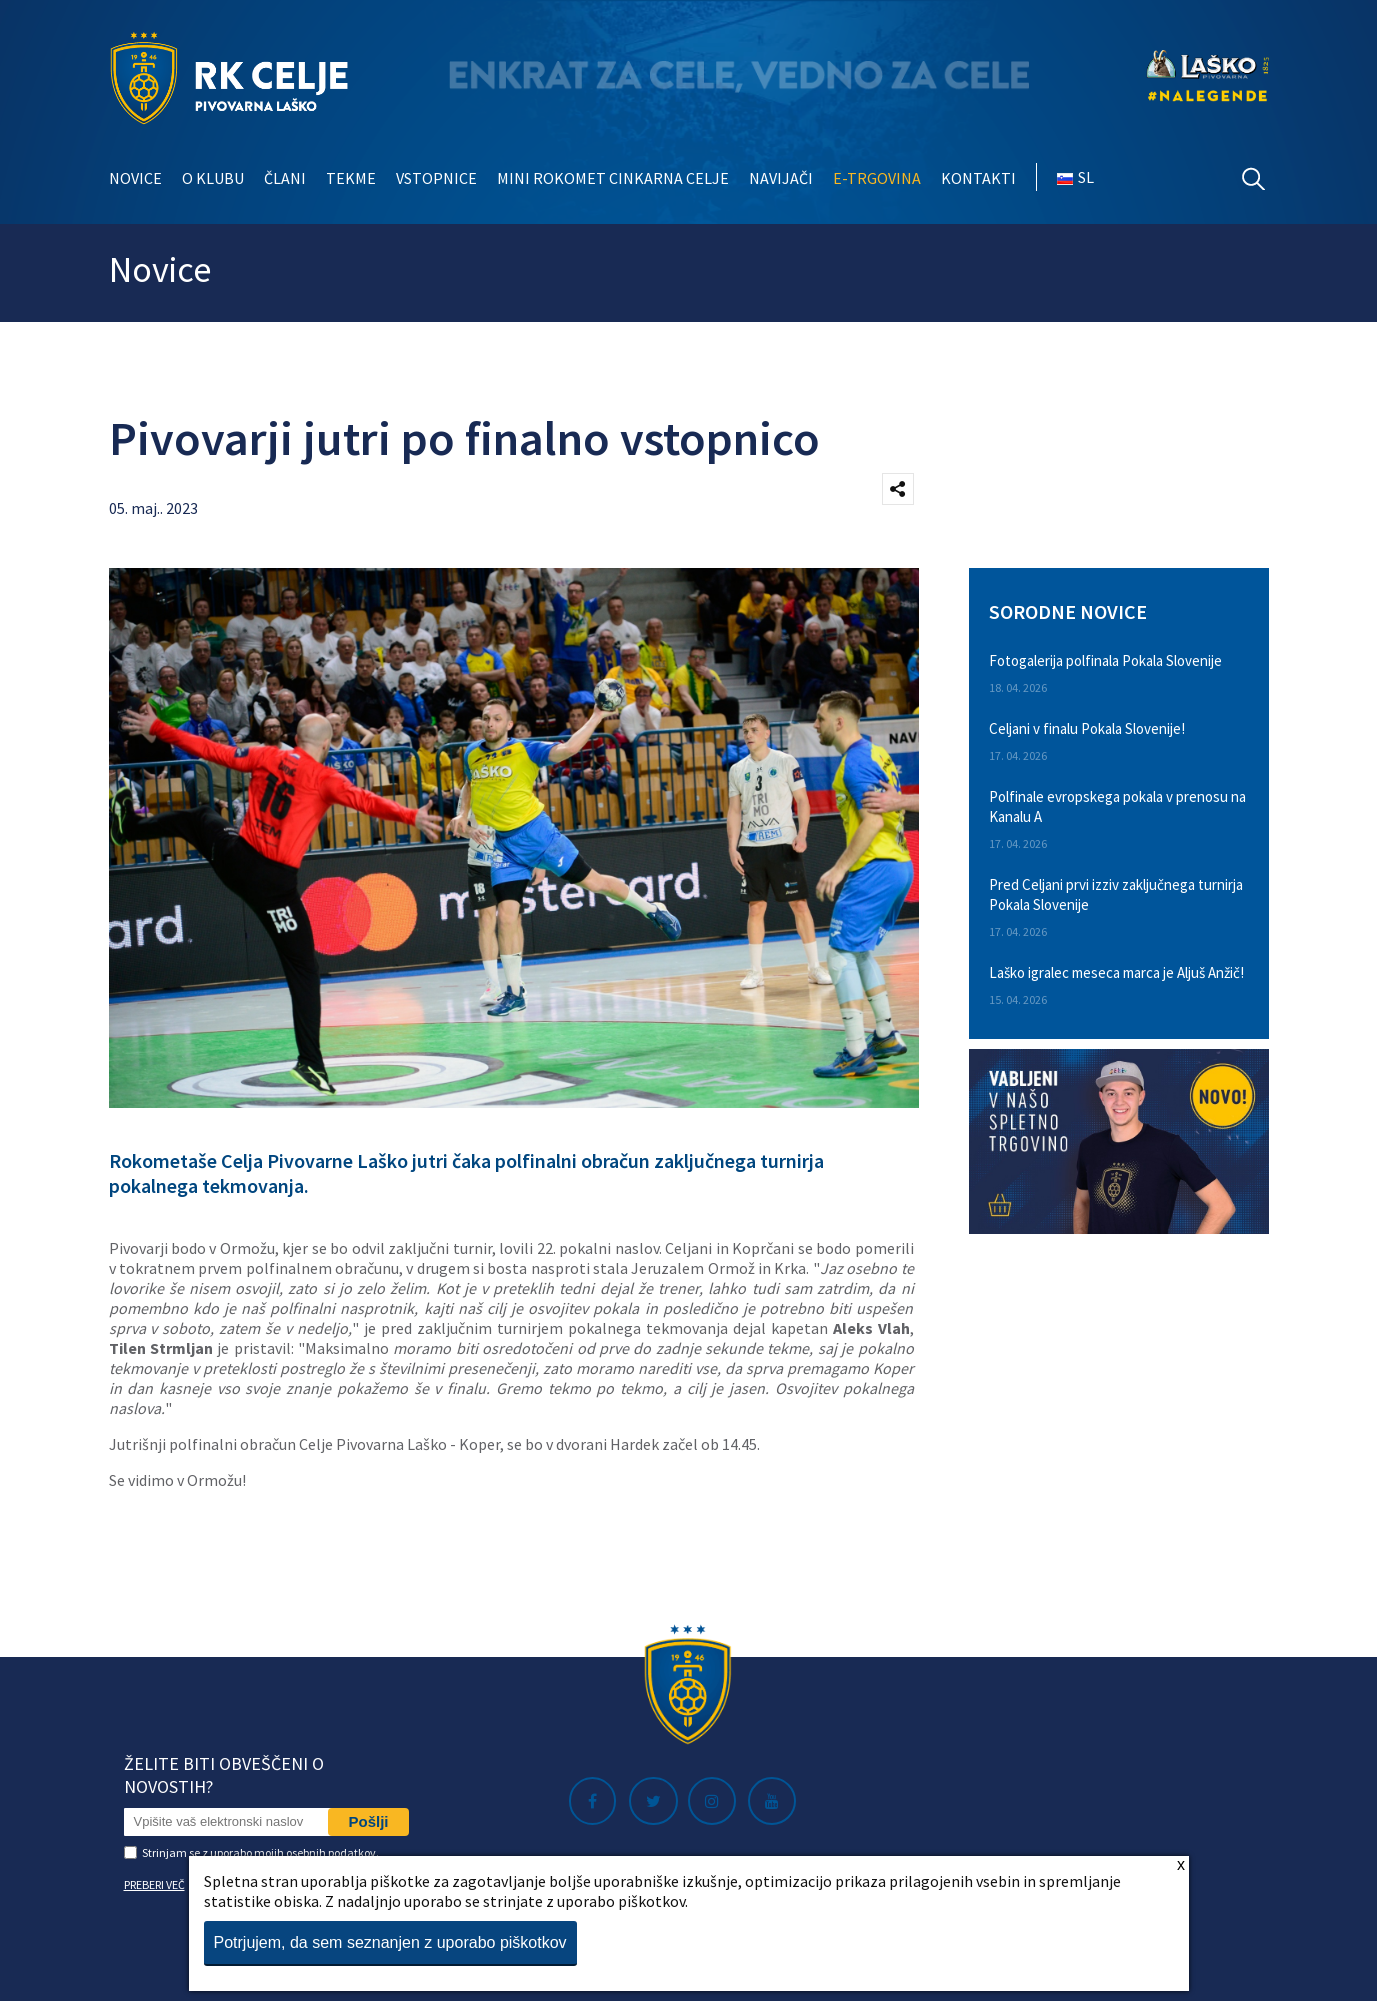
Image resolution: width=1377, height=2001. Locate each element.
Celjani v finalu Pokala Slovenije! (1087, 728)
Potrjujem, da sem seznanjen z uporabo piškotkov (390, 1942)
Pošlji (368, 1821)
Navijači (781, 178)
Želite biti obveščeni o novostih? (224, 1775)
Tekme (351, 178)
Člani (285, 178)
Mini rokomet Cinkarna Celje (613, 178)
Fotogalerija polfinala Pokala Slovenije (1105, 660)
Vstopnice (436, 178)
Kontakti (978, 178)
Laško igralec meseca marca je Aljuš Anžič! (1116, 972)
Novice (135, 178)
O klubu (213, 178)
